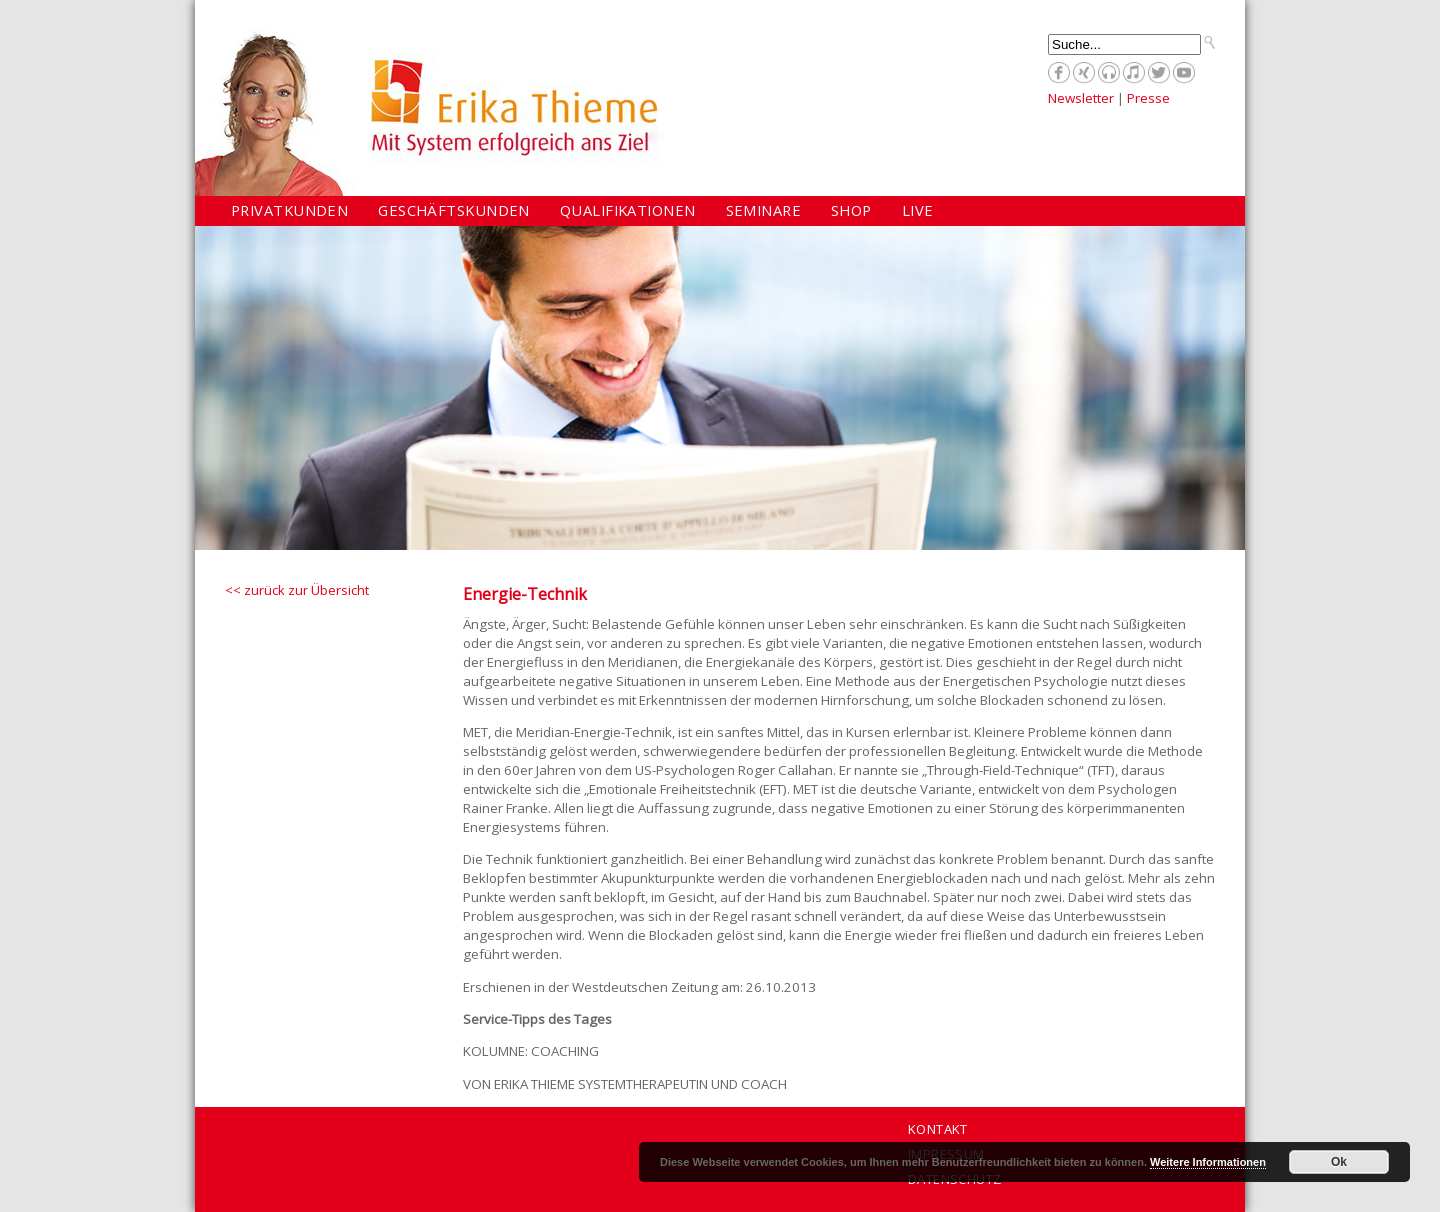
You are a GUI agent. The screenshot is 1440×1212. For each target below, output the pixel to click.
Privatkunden (289, 210)
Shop (851, 210)
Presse (1148, 98)
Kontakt (938, 1129)
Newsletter (1081, 98)
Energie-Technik (525, 594)
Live (918, 210)
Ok (1339, 1162)
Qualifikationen (628, 210)
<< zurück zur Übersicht (297, 590)
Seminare (764, 210)
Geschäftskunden (454, 210)
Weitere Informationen (1208, 1162)
